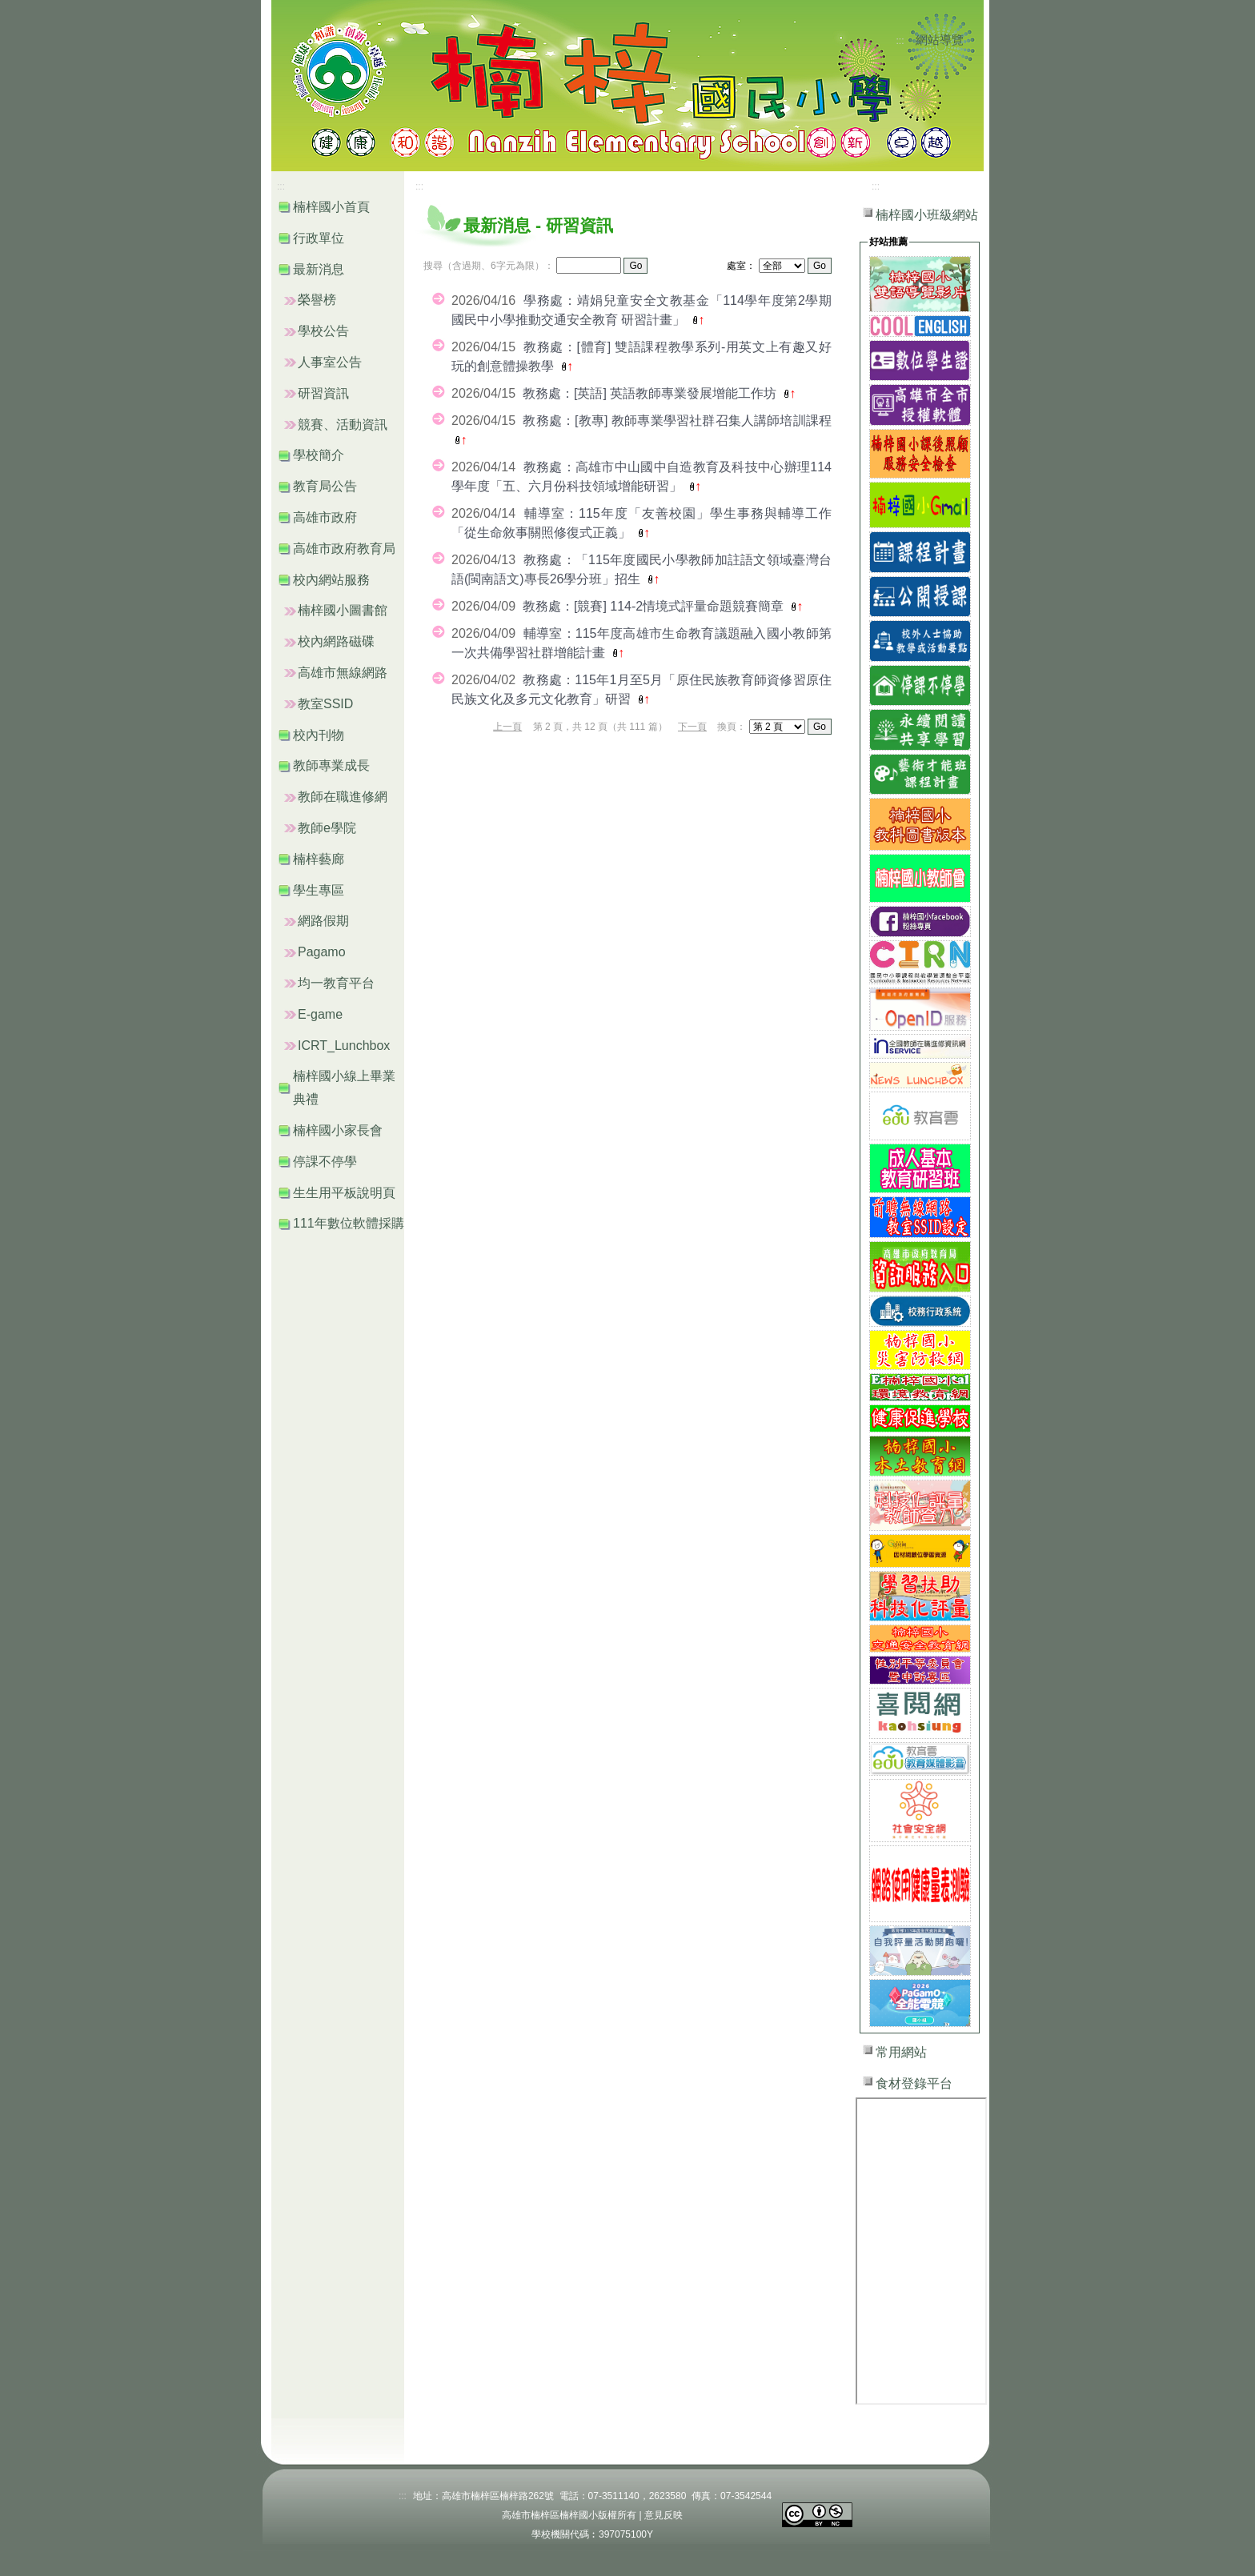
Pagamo (322, 952)
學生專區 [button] (318, 890)
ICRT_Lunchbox (344, 1045)
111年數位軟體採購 (348, 1223)
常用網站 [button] (901, 2052)
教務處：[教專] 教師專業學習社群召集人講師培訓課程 (677, 420)
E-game (320, 1014)
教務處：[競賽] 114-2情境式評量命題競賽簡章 (655, 606)
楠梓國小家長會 (338, 1130)
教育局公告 (325, 486)
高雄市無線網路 (342, 672)
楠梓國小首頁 (331, 207)
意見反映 (663, 2515)
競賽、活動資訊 (342, 424)
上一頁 (507, 726)
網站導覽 (940, 40)
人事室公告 (330, 362)
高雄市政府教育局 (344, 548)
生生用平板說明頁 (344, 1193)
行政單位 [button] (318, 238)
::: (900, 40)
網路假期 (323, 920)
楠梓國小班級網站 (927, 215)
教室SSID (325, 704)
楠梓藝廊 (318, 859)
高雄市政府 (325, 517)
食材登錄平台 (914, 2083)
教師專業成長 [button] (331, 765)
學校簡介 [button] (318, 455)
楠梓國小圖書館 (342, 610)
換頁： (731, 726)
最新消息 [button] (318, 269)
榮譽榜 (317, 299)
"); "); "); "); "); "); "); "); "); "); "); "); (777, 726)
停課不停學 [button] (325, 1161)
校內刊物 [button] (318, 735)
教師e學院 (327, 828)
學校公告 (323, 331)
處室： (741, 265)
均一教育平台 (336, 983)
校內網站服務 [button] (331, 580)
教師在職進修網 (342, 796)
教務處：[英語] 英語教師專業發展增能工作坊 (651, 393)
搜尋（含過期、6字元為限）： (488, 265)
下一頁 (692, 726)
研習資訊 (323, 393)
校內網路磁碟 (336, 641)
